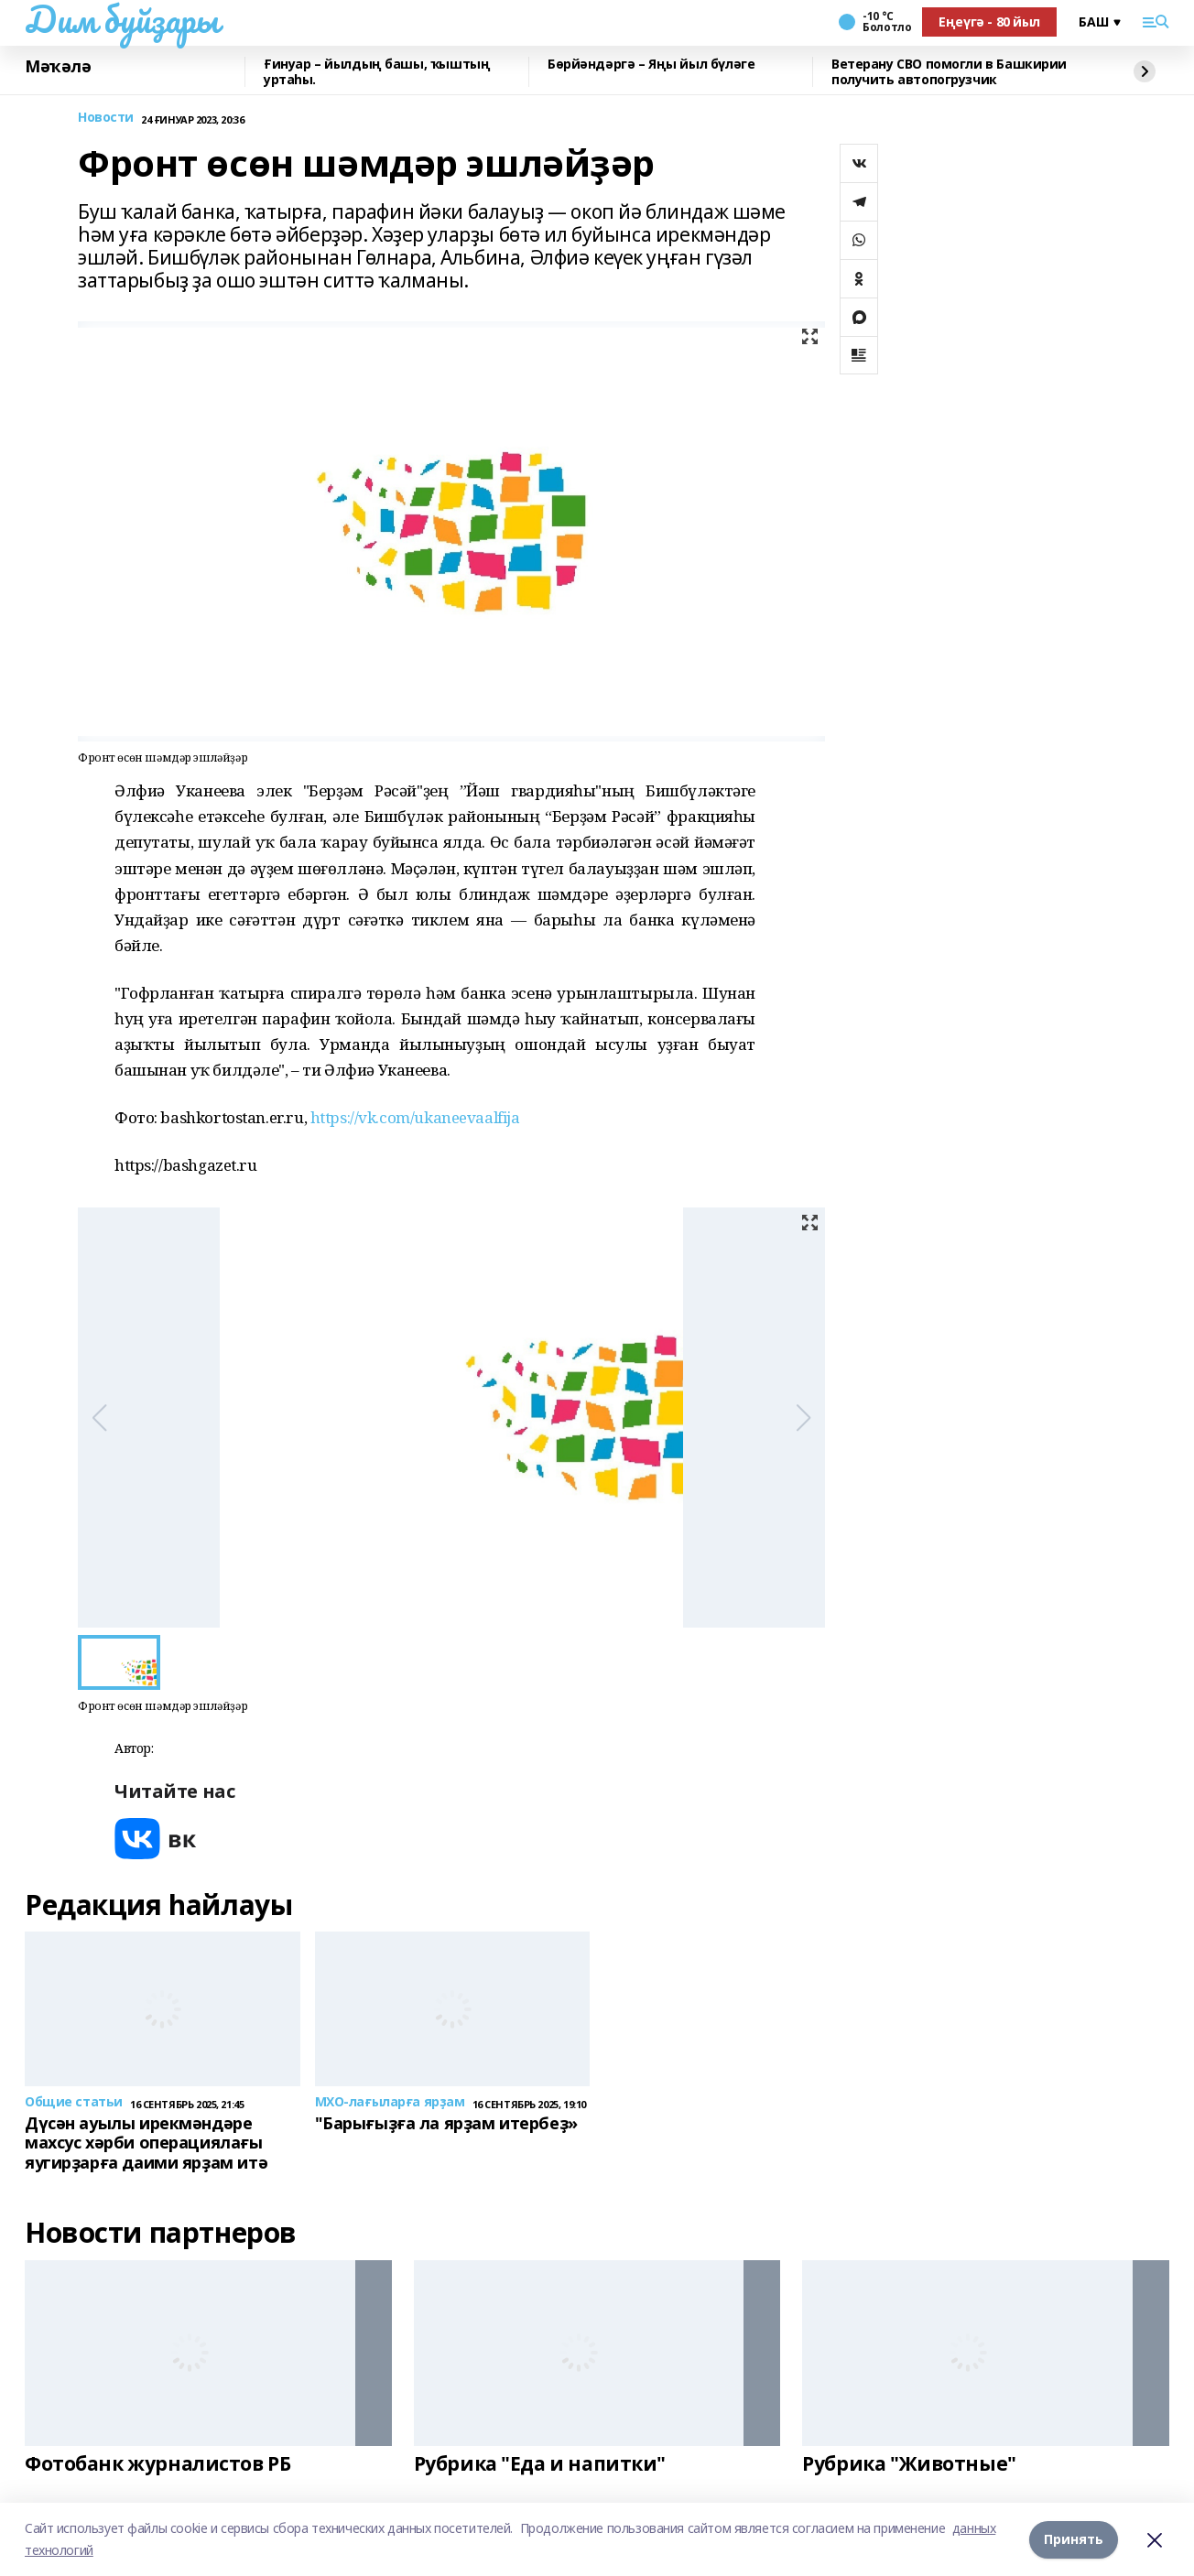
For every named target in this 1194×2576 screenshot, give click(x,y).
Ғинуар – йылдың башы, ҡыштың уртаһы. (377, 72)
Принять (1073, 2539)
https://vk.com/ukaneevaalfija (415, 1117)
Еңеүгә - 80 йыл (989, 21)
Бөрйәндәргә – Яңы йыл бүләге (651, 64)
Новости (106, 117)
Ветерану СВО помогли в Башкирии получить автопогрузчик (949, 72)
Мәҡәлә (58, 67)
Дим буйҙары (121, 19)
